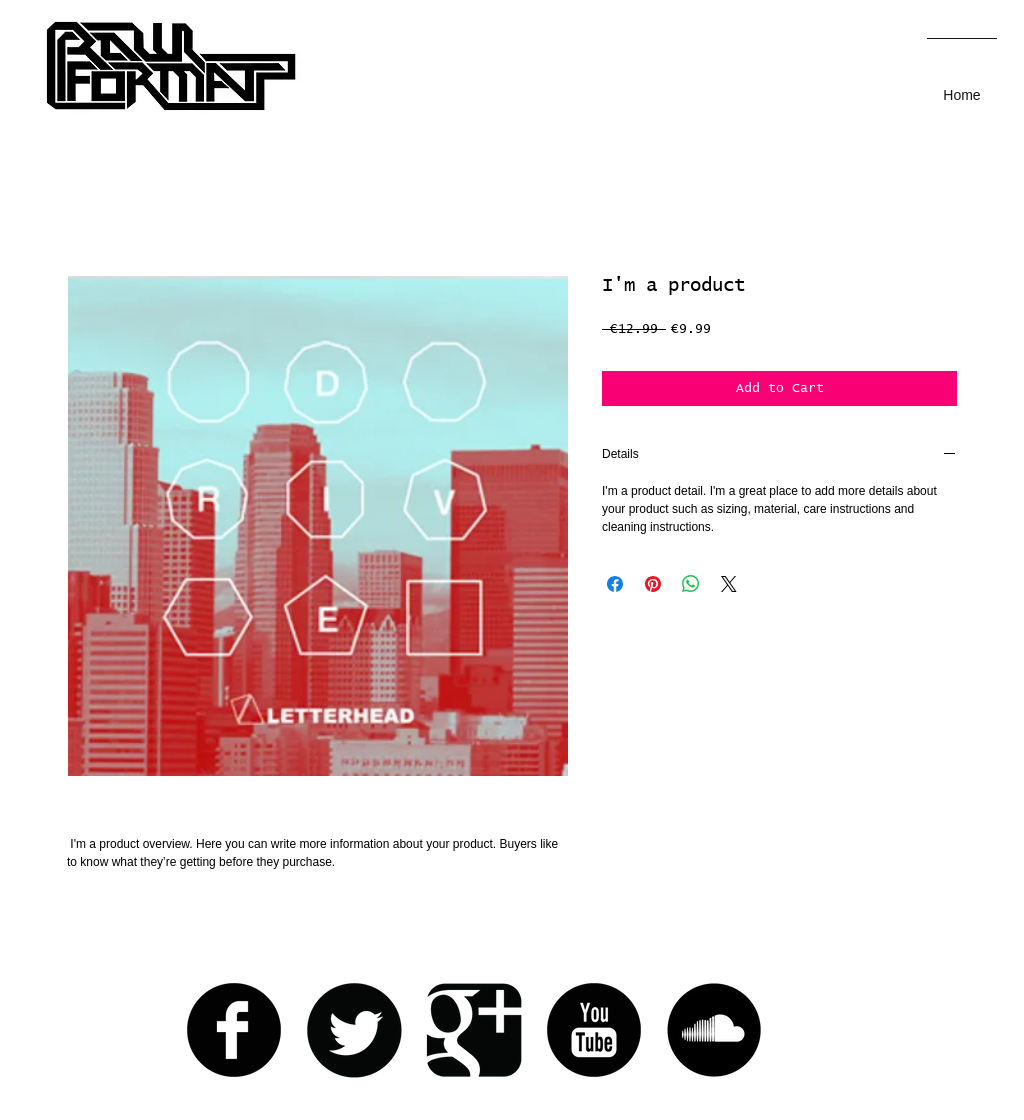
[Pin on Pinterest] (653, 584)
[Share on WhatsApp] (691, 584)
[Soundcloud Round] (714, 1030)
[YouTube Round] (594, 1030)
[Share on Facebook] (615, 584)
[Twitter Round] (354, 1030)
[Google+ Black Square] (474, 1030)
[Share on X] (729, 584)
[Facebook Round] (234, 1030)
